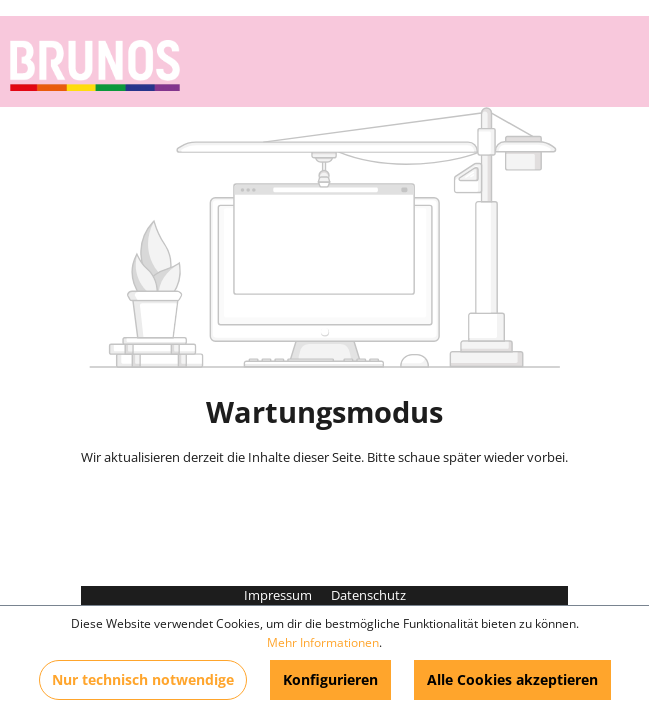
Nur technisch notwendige (143, 679)
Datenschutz (368, 595)
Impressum (279, 595)
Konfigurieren (330, 679)
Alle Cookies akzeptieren (512, 679)
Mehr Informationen (323, 642)
